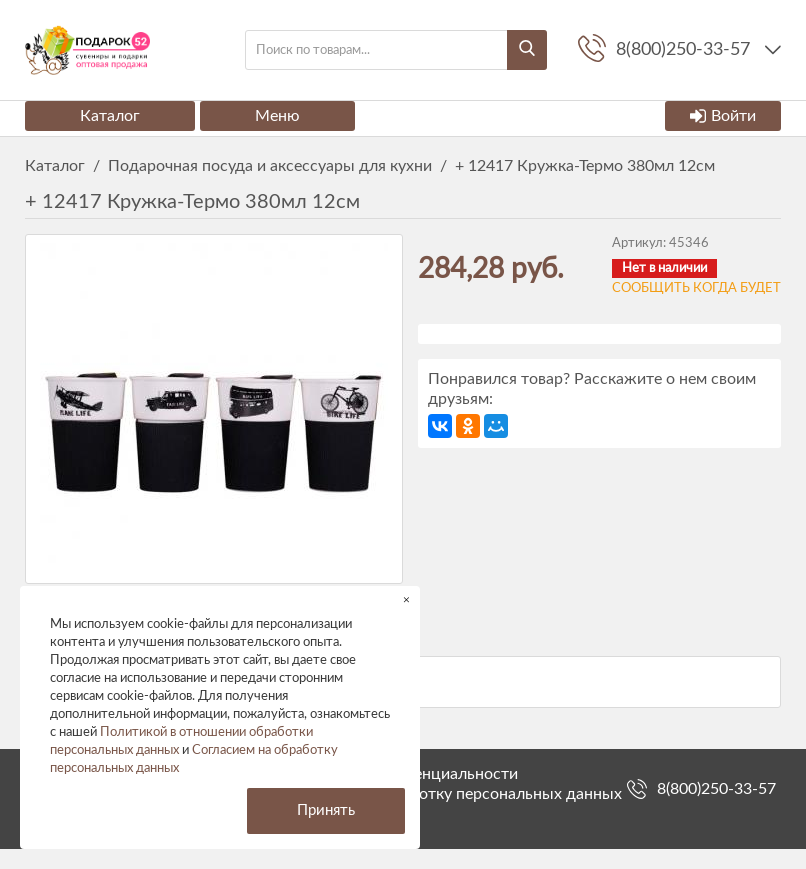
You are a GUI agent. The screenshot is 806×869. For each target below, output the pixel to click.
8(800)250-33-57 (716, 809)
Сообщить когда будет (696, 288)
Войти (723, 116)
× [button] (406, 599)
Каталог (110, 116)
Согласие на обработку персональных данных (452, 814)
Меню (277, 116)
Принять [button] (326, 810)
